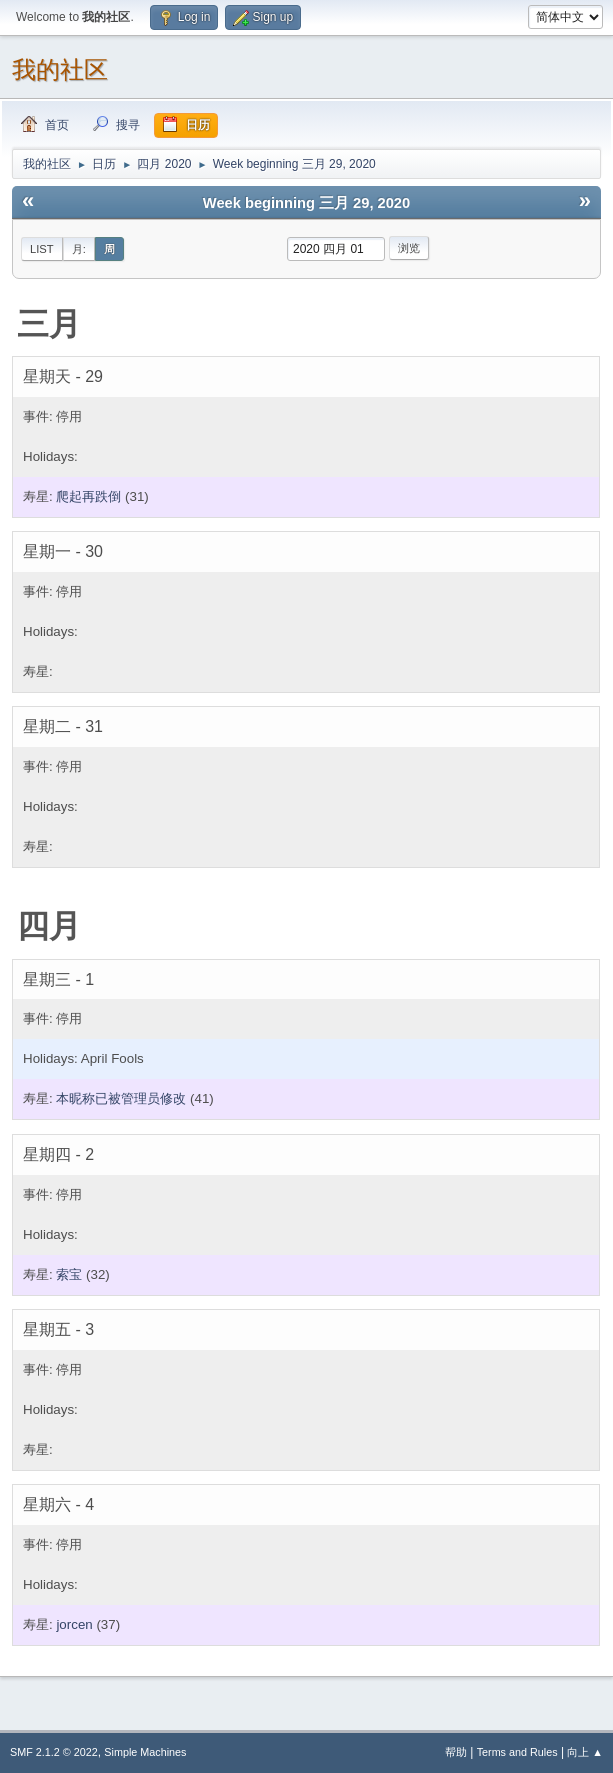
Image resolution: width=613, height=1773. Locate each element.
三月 (49, 324)
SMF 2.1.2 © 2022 (54, 1752)
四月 (49, 926)
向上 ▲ (585, 1752)
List (42, 249)
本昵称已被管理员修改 (121, 1098)
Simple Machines (145, 1752)
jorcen (74, 1624)
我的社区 (60, 69)
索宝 (69, 1274)
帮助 (456, 1752)
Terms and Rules (517, 1752)
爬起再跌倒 (88, 496)
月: (79, 249)
